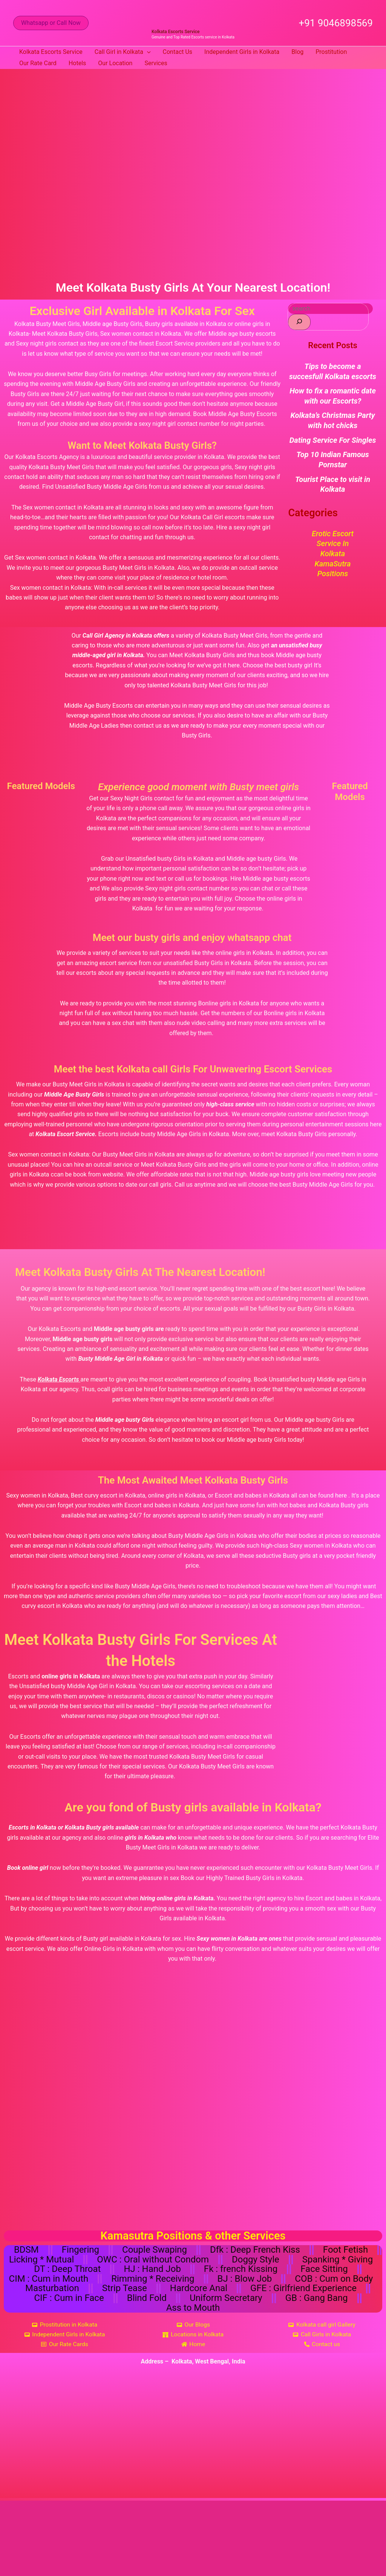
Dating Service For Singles (333, 439)
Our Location (115, 63)
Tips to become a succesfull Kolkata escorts (332, 371)
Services (155, 63)
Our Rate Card (38, 63)
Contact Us (178, 51)
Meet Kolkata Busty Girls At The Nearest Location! (150, 1272)
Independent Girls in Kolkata (241, 51)
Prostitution (331, 51)
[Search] (299, 322)
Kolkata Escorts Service (175, 31)
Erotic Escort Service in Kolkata (333, 542)
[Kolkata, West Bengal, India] (193, 2440)
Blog (297, 51)
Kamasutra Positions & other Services (193, 2235)
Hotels (77, 63)
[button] (51, 23)
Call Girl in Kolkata (123, 52)
